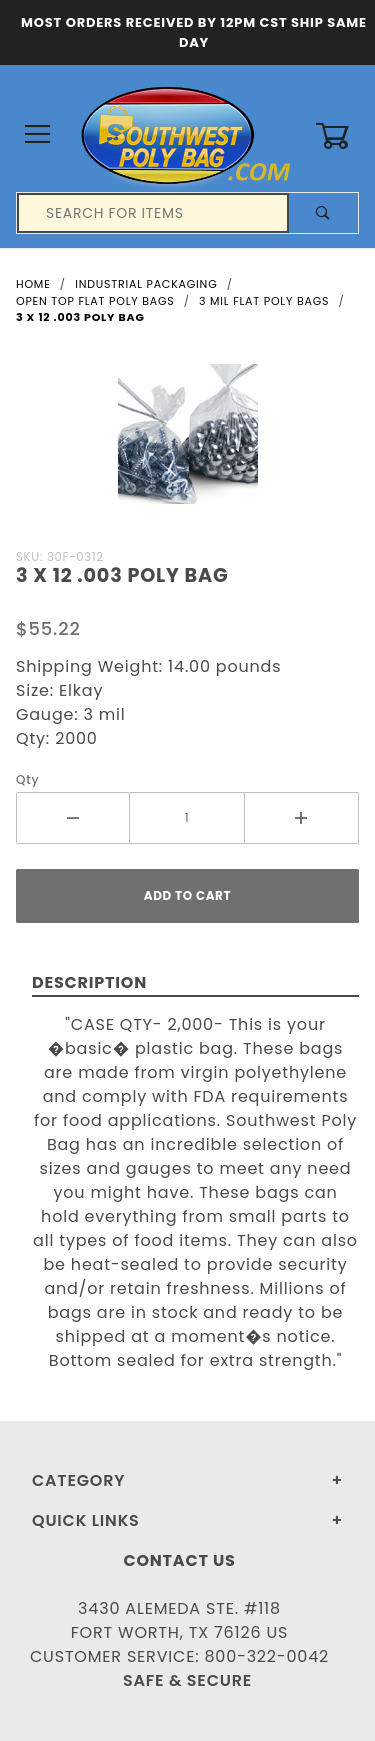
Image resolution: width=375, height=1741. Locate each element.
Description (89, 982)
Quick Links (86, 1520)
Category (78, 1480)
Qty (27, 779)
